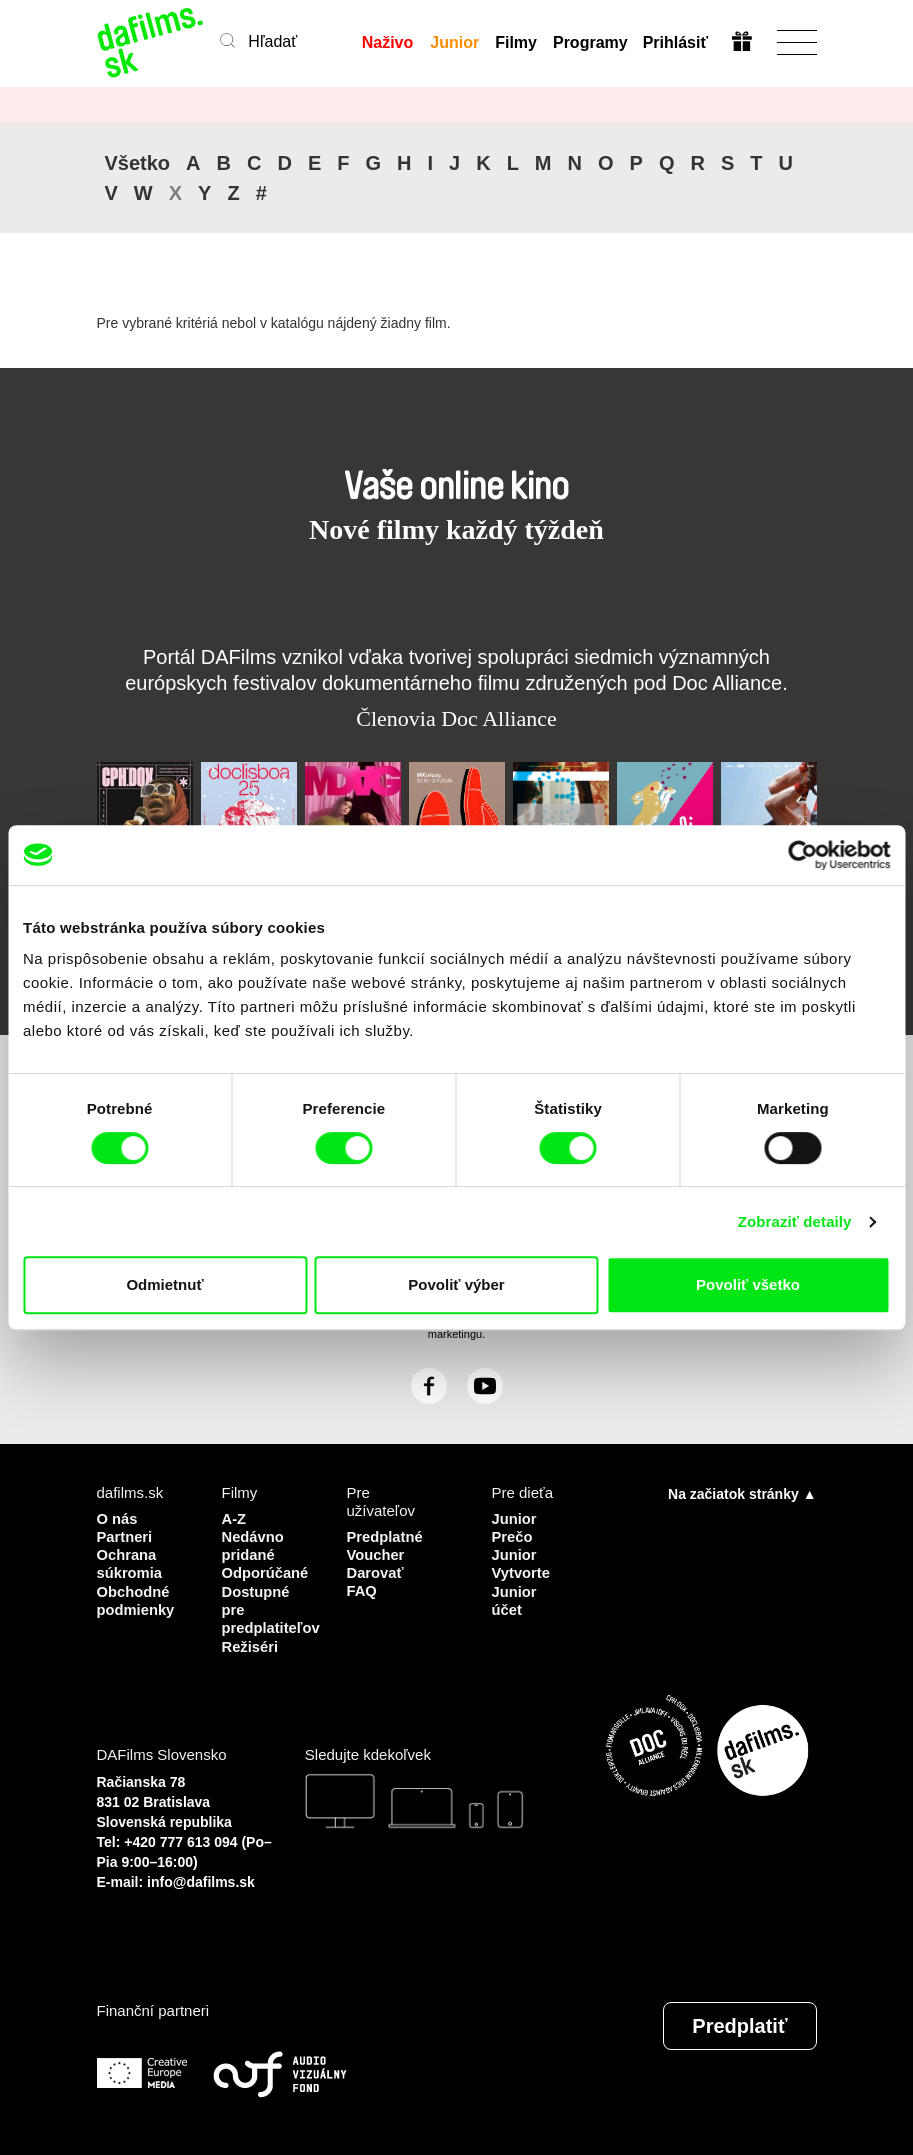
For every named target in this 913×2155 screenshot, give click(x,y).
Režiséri (251, 1643)
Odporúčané (266, 1571)
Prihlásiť (675, 42)
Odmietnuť (164, 1284)
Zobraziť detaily (795, 1221)
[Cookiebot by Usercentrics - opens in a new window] (802, 855)
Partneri (125, 1535)
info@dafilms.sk (201, 1879)
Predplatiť (739, 2023)
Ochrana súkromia (130, 1562)
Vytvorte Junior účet (521, 1589)
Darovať (376, 1571)
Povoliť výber (456, 1284)
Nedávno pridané (253, 1544)
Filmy (516, 42)
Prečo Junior (515, 1544)
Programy (589, 42)
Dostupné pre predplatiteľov (269, 1607)
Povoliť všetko (748, 1284)
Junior (454, 42)
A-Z (234, 1517)
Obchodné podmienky (136, 1598)
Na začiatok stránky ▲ (742, 1493)
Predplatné (386, 1535)
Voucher (376, 1553)
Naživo (388, 42)
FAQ (362, 1589)
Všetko (138, 163)
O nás (118, 1517)
